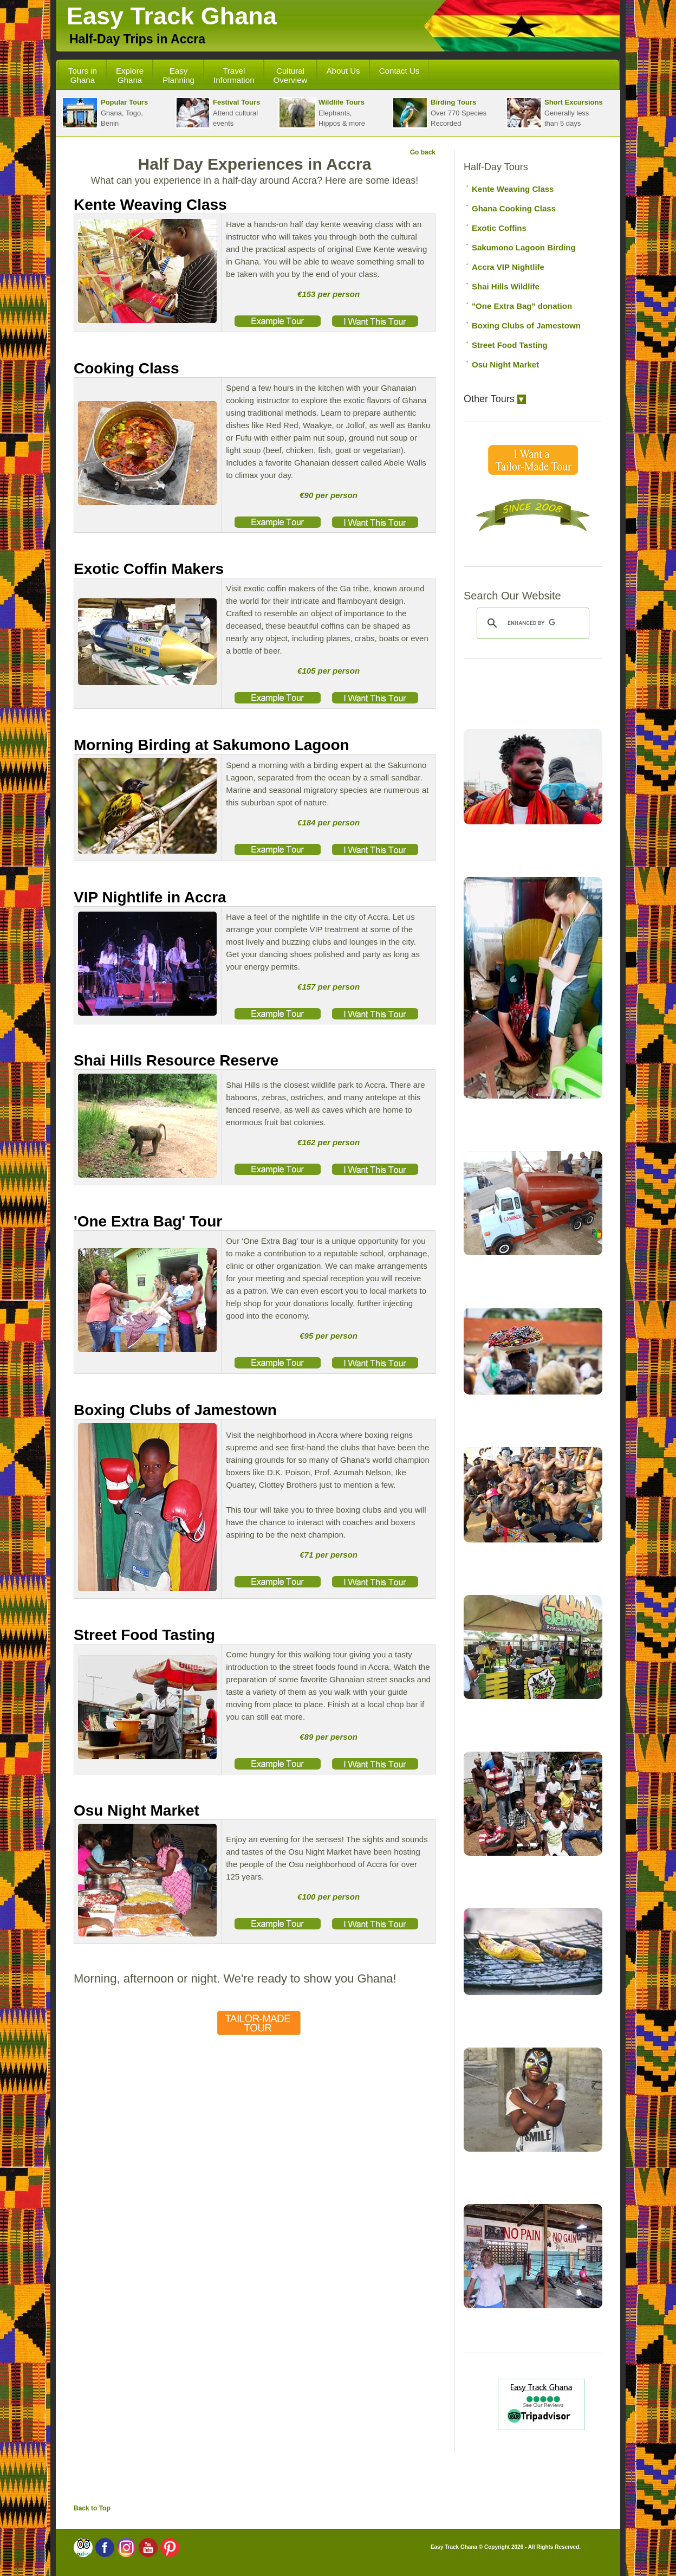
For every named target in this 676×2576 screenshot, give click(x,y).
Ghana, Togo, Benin (105, 112)
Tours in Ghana (82, 75)
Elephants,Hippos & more (321, 112)
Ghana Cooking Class (514, 208)
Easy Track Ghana (172, 16)
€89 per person (329, 1736)
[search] (531, 623)
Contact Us (399, 70)
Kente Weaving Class (150, 204)
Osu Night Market (136, 1810)
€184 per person (328, 822)
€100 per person (328, 1896)
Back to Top (92, 2508)
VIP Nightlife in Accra (150, 897)
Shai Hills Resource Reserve (176, 1060)
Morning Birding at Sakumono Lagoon (211, 745)
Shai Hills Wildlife (506, 286)
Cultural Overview (291, 75)
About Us (343, 70)
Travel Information (234, 75)
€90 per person (329, 495)
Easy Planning (178, 75)
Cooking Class (126, 368)
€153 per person (328, 294)
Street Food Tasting (144, 1634)
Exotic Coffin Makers (149, 568)
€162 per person (328, 1142)
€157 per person (328, 986)
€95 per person (329, 1335)
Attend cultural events (218, 112)
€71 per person (329, 1554)
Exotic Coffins (499, 228)
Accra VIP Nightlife (508, 267)
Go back (422, 152)
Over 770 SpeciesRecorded (439, 112)
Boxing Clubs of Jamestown (175, 1410)
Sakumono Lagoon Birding (524, 247)
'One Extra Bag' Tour (148, 1221)
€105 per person (328, 670)
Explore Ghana (130, 75)
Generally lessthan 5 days (554, 112)
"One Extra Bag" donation (522, 306)
